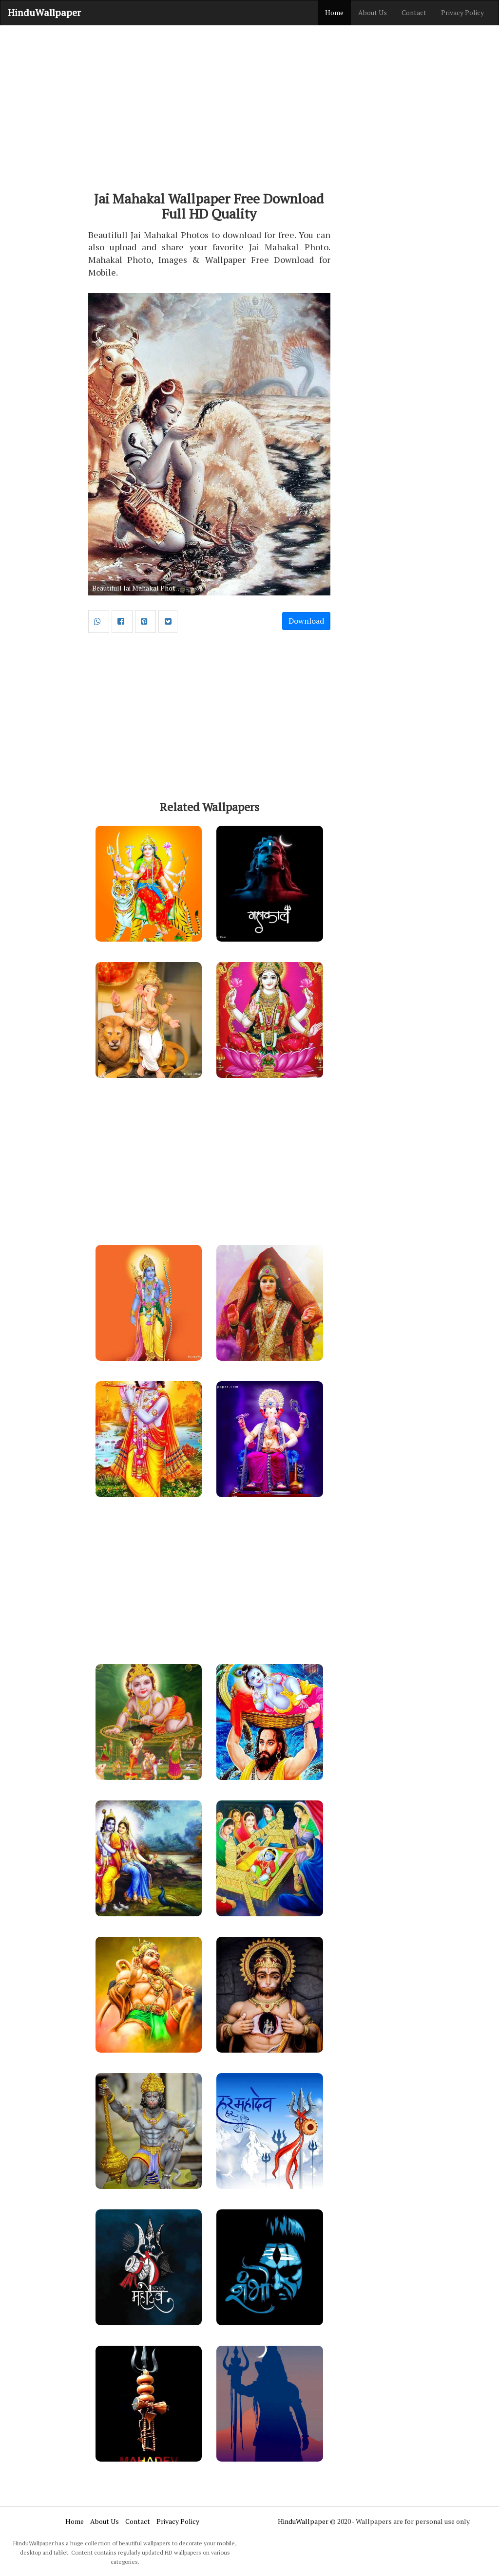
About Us (372, 12)
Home (334, 12)
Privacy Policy (462, 12)
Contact (414, 12)
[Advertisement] (249, 103)
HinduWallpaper (44, 12)
